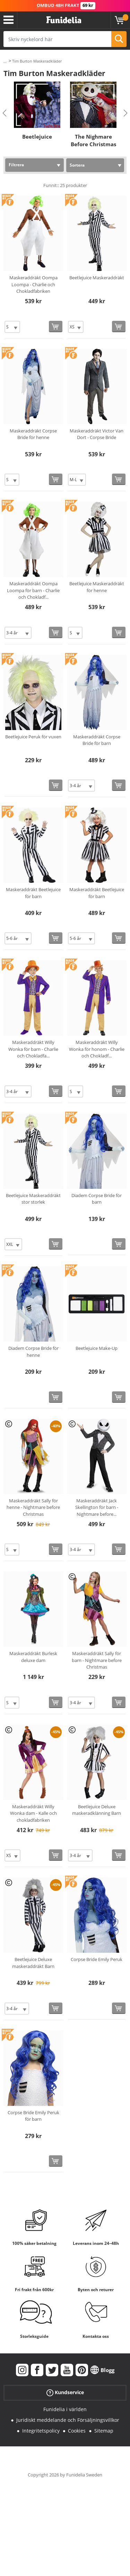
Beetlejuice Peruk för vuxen (33, 737)
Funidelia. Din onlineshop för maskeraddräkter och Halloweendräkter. (63, 20)
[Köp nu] (55, 326)
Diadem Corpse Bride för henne (33, 1351)
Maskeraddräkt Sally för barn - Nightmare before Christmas (97, 1660)
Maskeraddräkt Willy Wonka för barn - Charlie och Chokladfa (33, 1049)
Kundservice (65, 2392)
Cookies (77, 2430)
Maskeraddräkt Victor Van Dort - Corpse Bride (96, 434)
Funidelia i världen (65, 2409)
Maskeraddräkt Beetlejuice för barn (33, 892)
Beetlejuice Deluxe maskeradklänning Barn (96, 1810)
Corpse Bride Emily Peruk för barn (33, 2115)
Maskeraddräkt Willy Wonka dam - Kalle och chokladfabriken (33, 1813)
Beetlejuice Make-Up (97, 1348)
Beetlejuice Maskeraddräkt (96, 277)
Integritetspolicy (41, 2430)
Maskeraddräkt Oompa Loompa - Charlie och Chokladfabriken (33, 284)
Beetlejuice (37, 136)
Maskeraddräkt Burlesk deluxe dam (33, 1656)
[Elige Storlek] (12, 327)
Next (125, 113)
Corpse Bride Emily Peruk (96, 1959)
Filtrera (16, 165)
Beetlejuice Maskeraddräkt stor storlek (33, 1198)
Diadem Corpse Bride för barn (96, 1198)
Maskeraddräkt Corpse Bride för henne (33, 434)
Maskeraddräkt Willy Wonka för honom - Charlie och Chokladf (96, 1049)
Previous (4, 113)
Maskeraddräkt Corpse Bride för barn (96, 740)
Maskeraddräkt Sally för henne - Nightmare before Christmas (33, 1507)
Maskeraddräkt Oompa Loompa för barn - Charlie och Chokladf (33, 590)
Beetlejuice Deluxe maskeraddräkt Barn (33, 1962)
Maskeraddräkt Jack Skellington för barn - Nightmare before (96, 1507)
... (5, 61)
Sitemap (103, 2430)
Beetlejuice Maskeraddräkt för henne (96, 587)
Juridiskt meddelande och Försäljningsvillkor (67, 2420)
